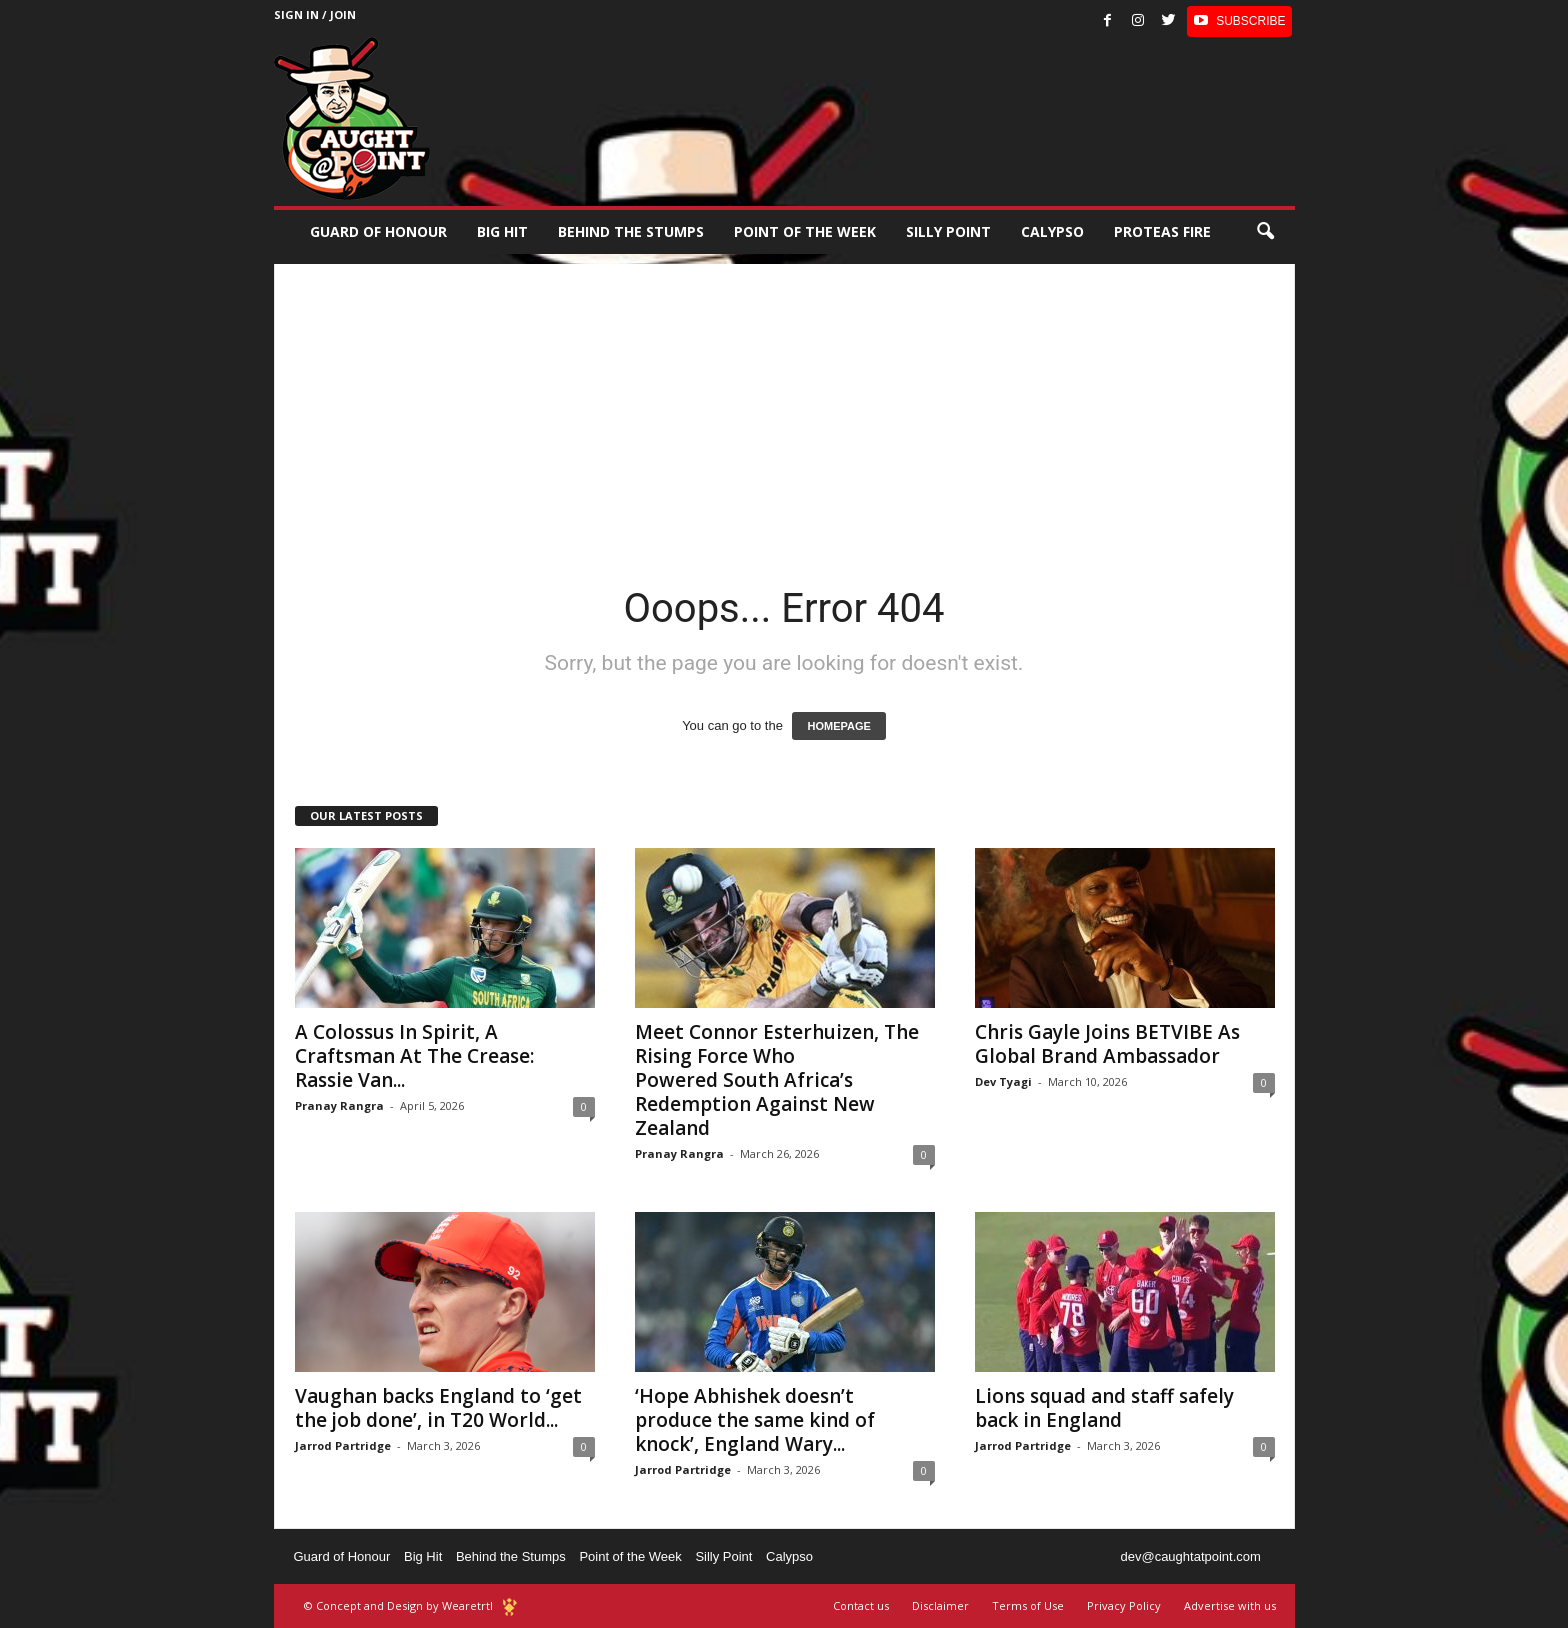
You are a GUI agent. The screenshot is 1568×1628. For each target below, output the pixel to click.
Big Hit (502, 231)
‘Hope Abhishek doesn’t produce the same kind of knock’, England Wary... (755, 1420)
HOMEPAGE (838, 726)
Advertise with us (1230, 1605)
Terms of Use (1028, 1605)
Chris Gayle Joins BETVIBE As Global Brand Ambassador (1107, 1044)
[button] (1265, 232)
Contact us (861, 1605)
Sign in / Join (315, 14)
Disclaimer (940, 1605)
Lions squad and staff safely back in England (1104, 1408)
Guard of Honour (378, 231)
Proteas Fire (1162, 231)
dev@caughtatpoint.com (1190, 1556)
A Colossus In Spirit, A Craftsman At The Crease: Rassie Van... (414, 1056)
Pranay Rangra (339, 1105)
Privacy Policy (1124, 1605)
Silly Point (948, 231)
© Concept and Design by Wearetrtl (398, 1605)
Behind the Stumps (511, 1556)
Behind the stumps (631, 231)
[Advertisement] (784, 404)
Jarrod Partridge (343, 1445)
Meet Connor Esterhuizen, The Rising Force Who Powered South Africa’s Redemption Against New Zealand (777, 1080)
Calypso (1052, 231)
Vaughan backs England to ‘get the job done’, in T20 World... (438, 1408)
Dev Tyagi (1003, 1081)
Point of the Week (805, 231)
